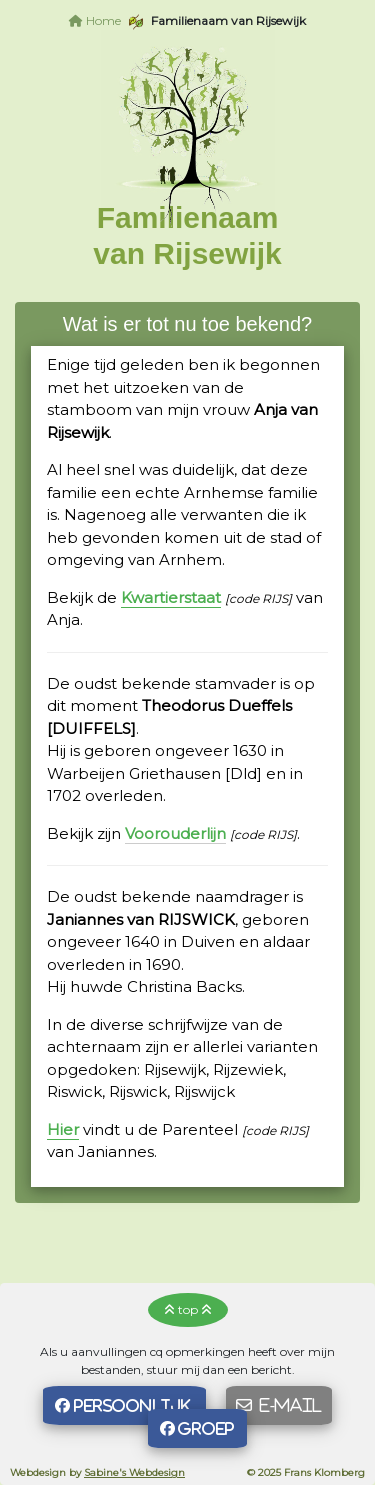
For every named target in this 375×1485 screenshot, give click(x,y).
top (188, 1309)
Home (95, 20)
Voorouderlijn (175, 833)
